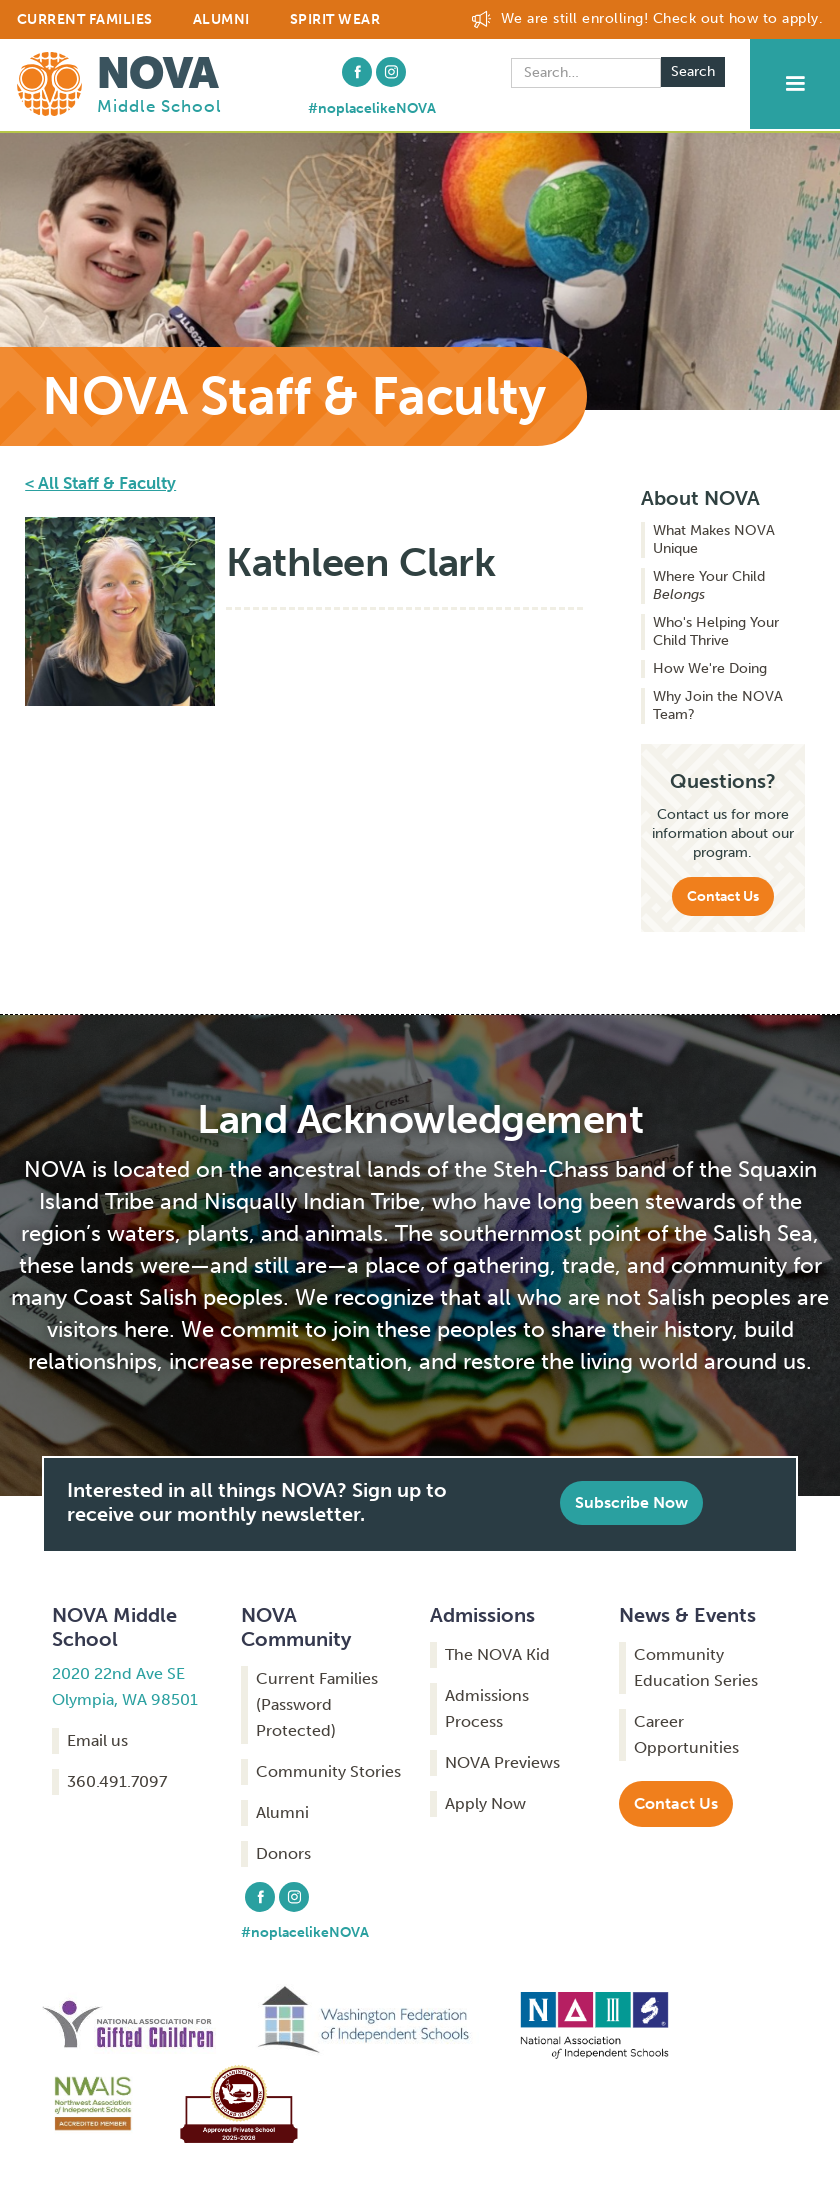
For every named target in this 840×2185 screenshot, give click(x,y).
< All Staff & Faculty (100, 483)
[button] (795, 84)
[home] (119, 82)
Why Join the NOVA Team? (718, 705)
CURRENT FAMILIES (85, 19)
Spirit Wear (335, 19)
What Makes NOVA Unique (714, 539)
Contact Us (723, 896)
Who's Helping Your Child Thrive (716, 631)
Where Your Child (709, 585)
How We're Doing (710, 668)
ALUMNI (221, 19)
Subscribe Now (631, 1502)
